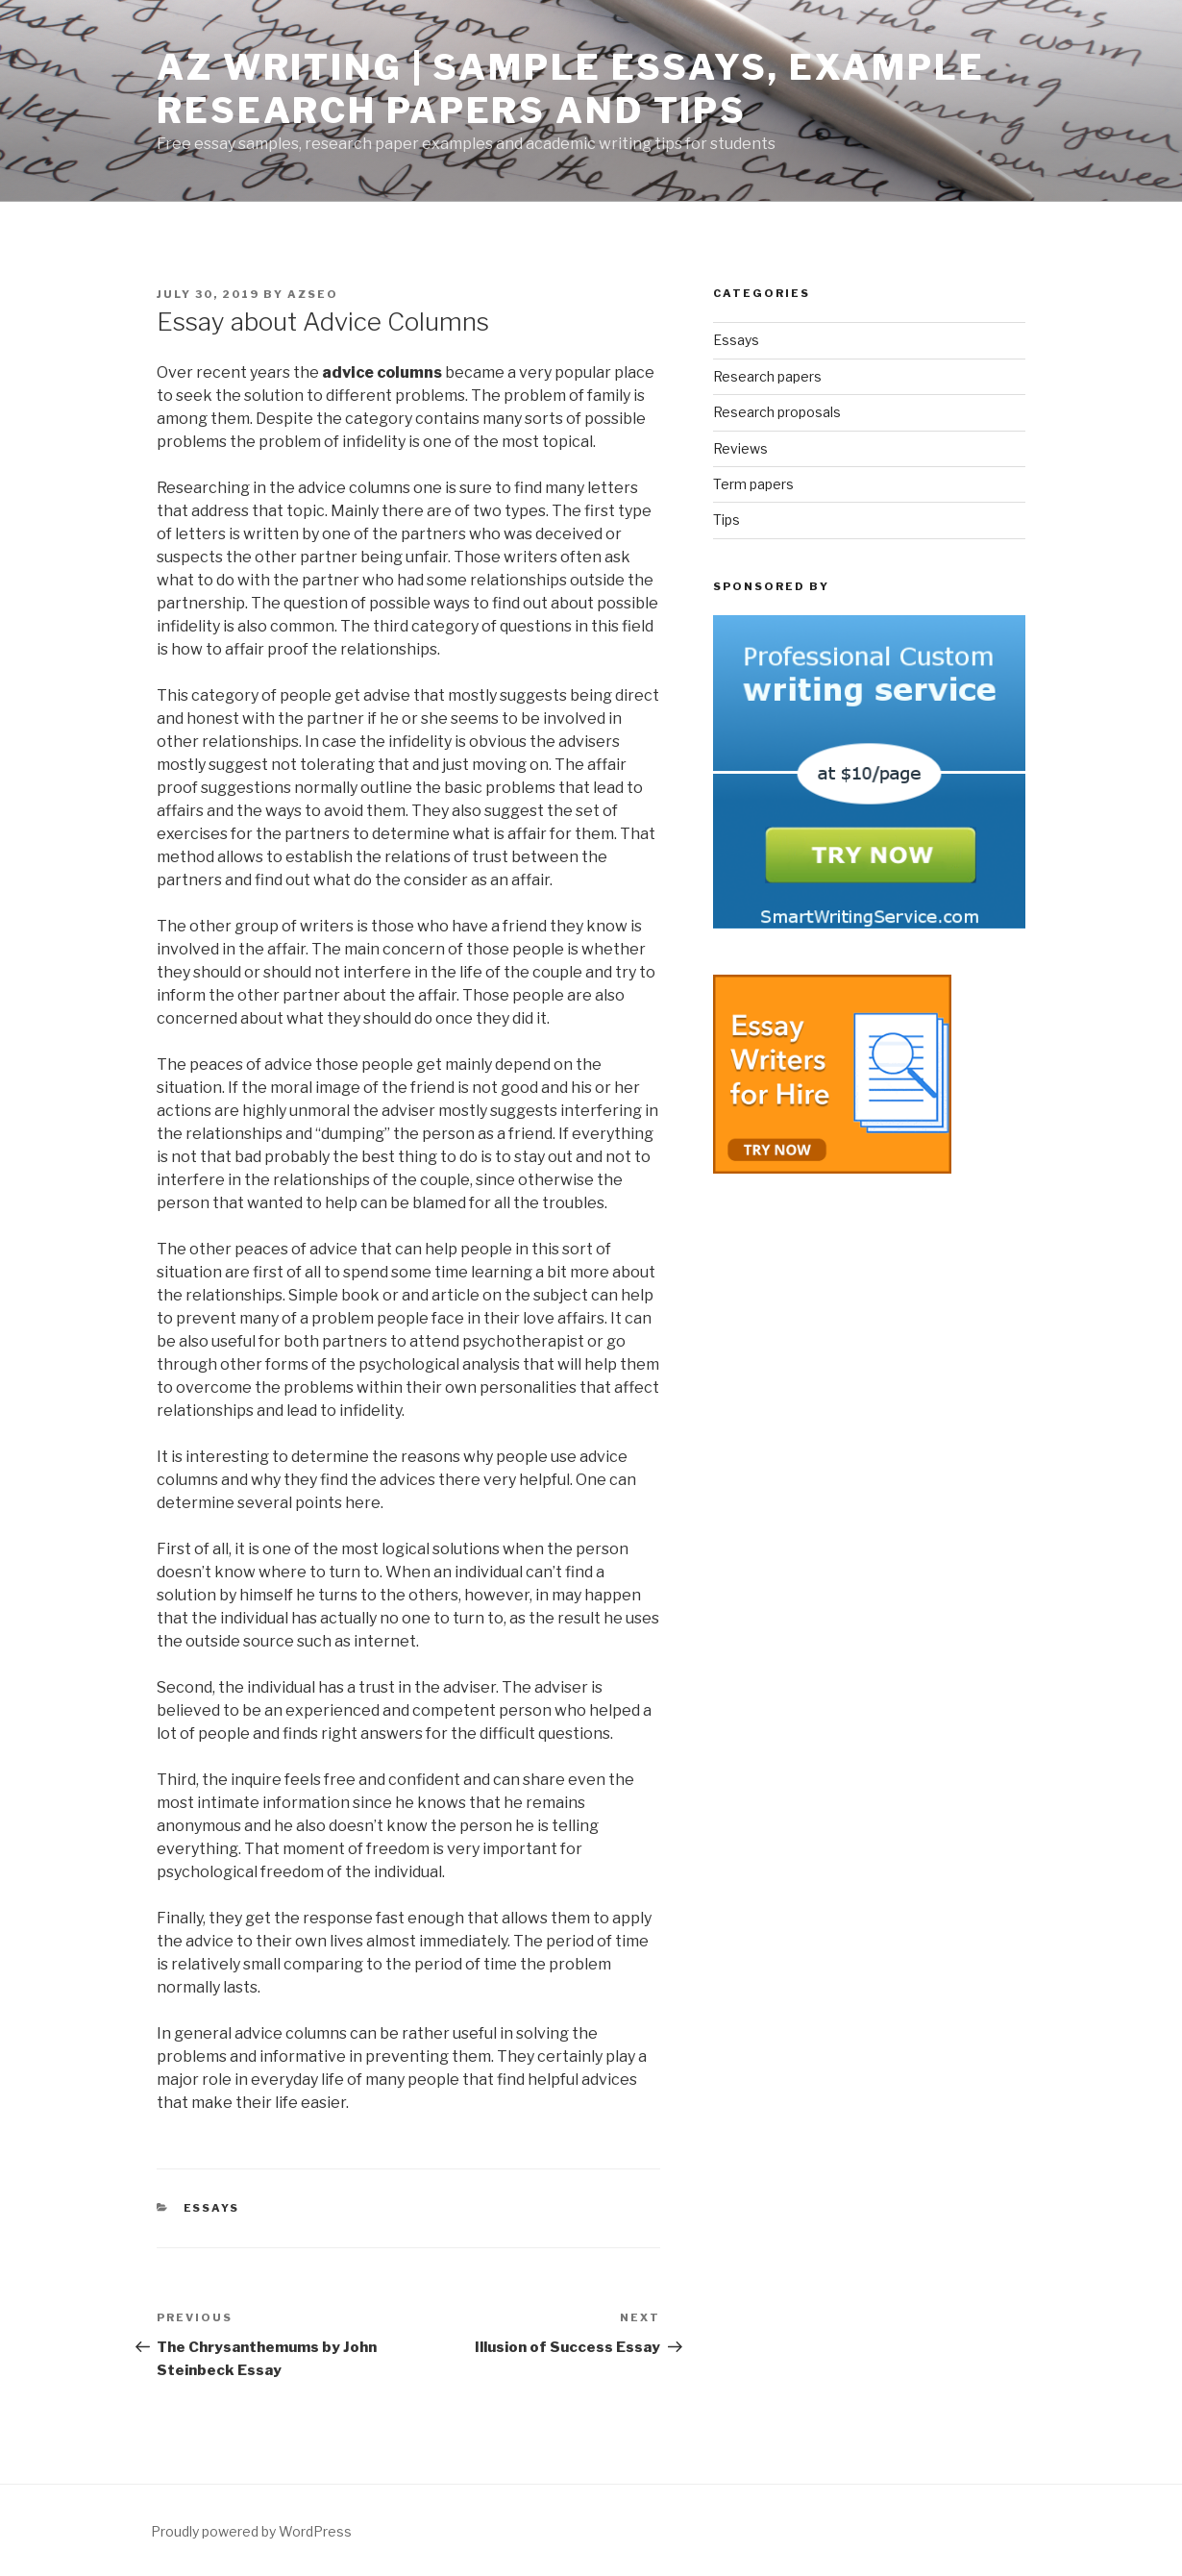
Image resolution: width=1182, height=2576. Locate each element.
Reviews (740, 448)
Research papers (767, 376)
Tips (726, 519)
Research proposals (777, 412)
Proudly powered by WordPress (251, 2531)
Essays (212, 2208)
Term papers (753, 484)
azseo (312, 294)
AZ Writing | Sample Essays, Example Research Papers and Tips (571, 89)
